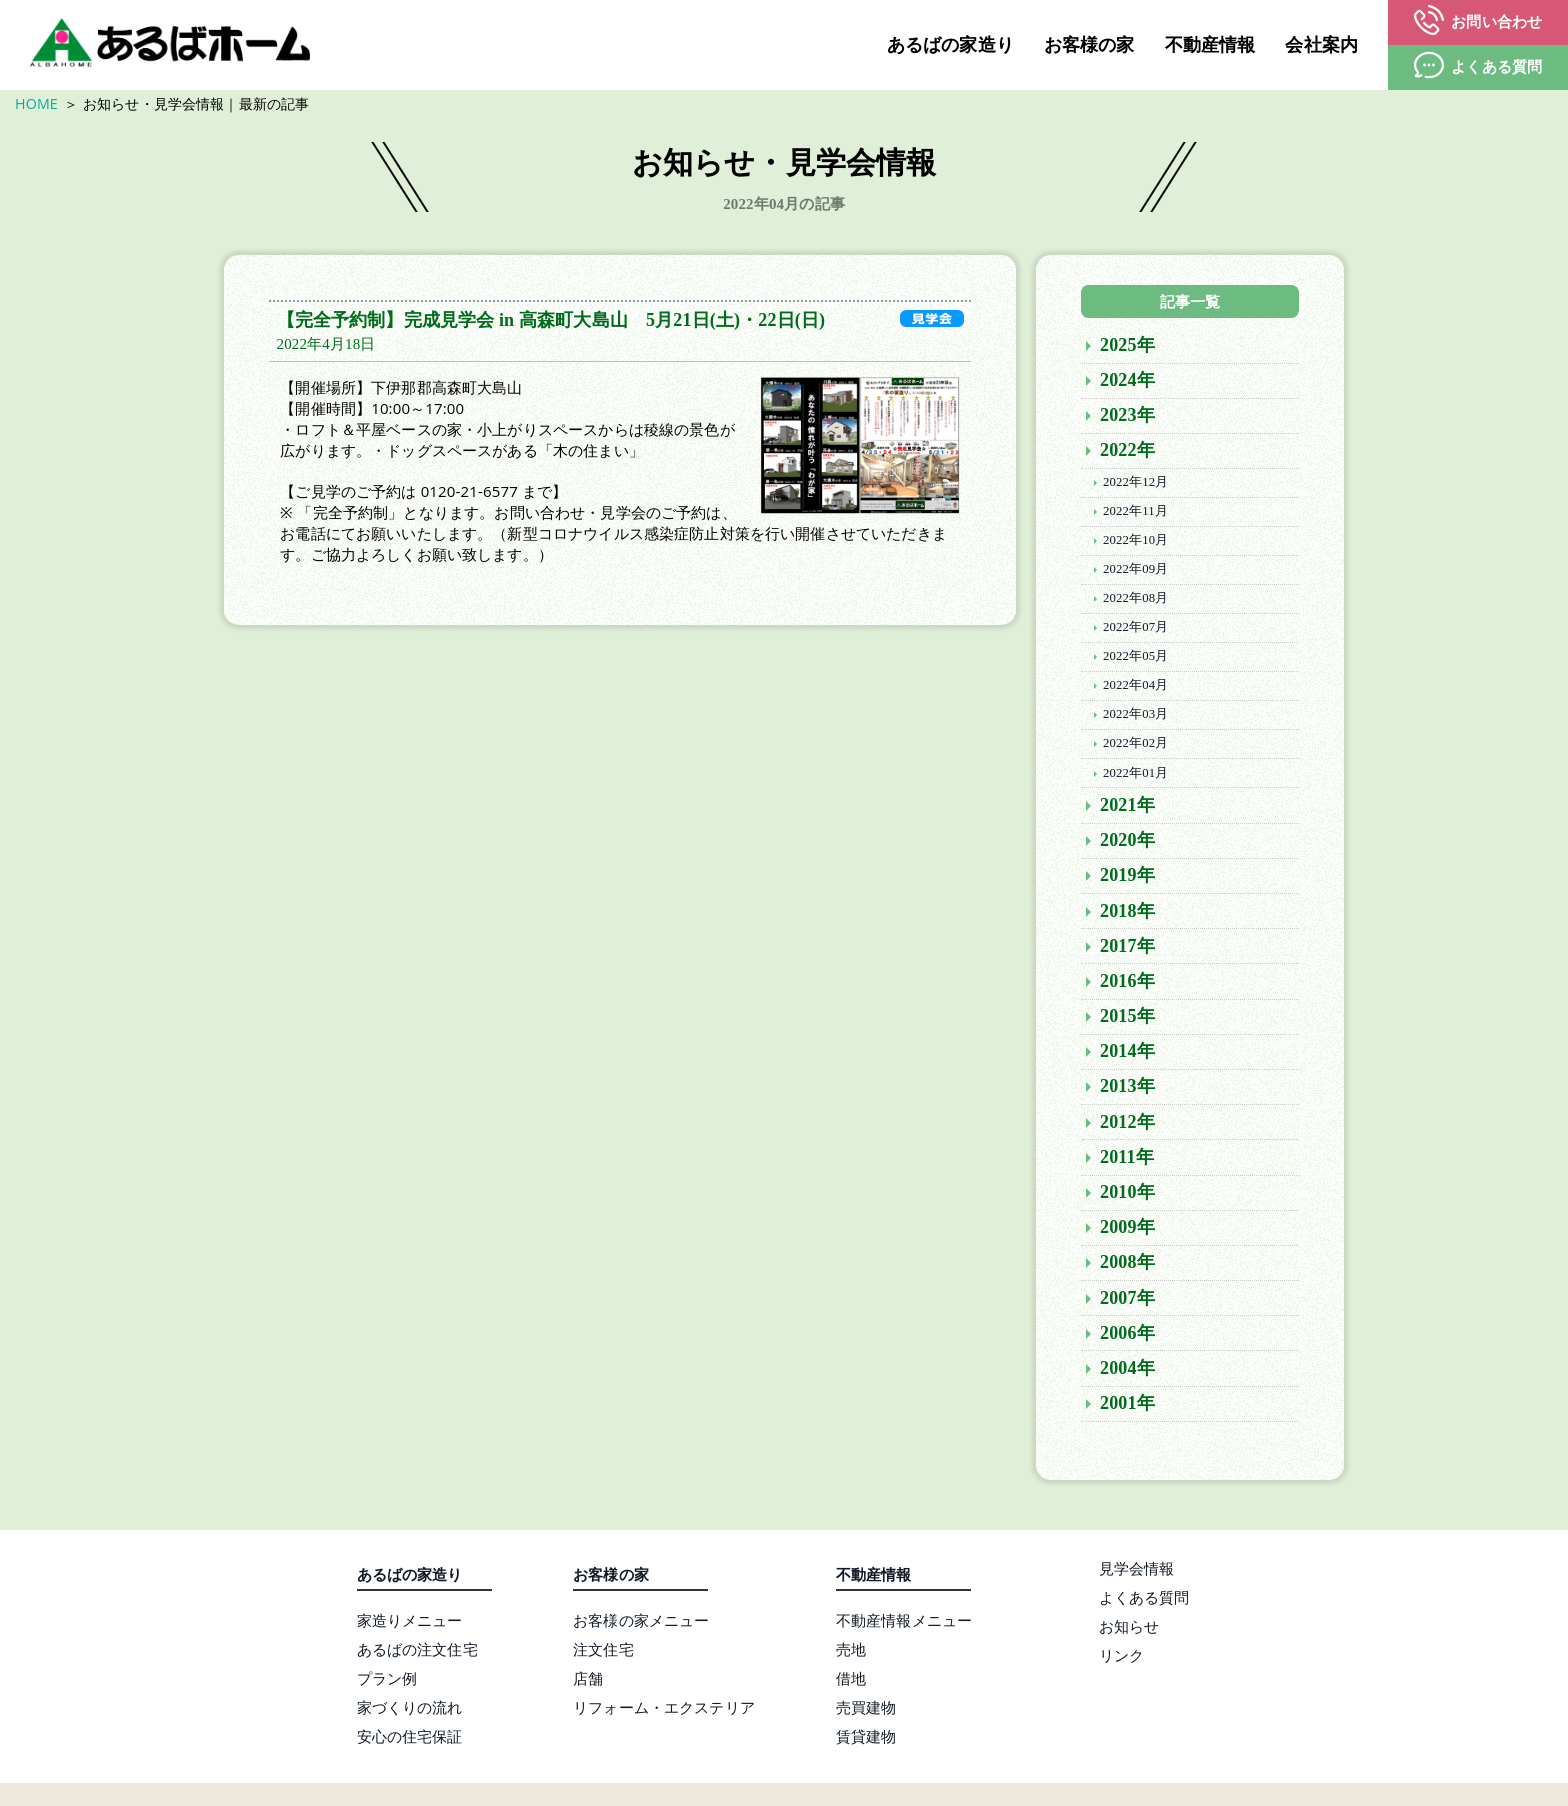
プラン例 (387, 1682)
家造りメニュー (410, 1624)
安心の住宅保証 (410, 1740)
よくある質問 (1144, 1601)
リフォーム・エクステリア (664, 1711)
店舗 (588, 1682)
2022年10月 (1135, 544)
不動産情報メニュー (904, 1624)
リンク (1121, 1659)
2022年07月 (1135, 631)
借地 (851, 1682)
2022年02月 (1135, 748)
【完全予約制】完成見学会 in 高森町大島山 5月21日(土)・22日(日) (551, 324)
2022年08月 (1135, 602)
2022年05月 (1135, 660)
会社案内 (1321, 45)
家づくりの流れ (410, 1711)
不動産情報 (1210, 45)
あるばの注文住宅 (417, 1653)
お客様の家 (1089, 45)
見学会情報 (1137, 1572)
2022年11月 (1135, 515)
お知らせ (1129, 1630)
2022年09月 (1135, 573)
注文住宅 (603, 1653)
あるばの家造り (950, 45)
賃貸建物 (866, 1740)
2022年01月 (1135, 777)
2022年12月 (1135, 486)
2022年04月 (1135, 689)
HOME (36, 103)
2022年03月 (1135, 718)
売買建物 (866, 1711)
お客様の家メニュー (641, 1624)
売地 (851, 1653)
